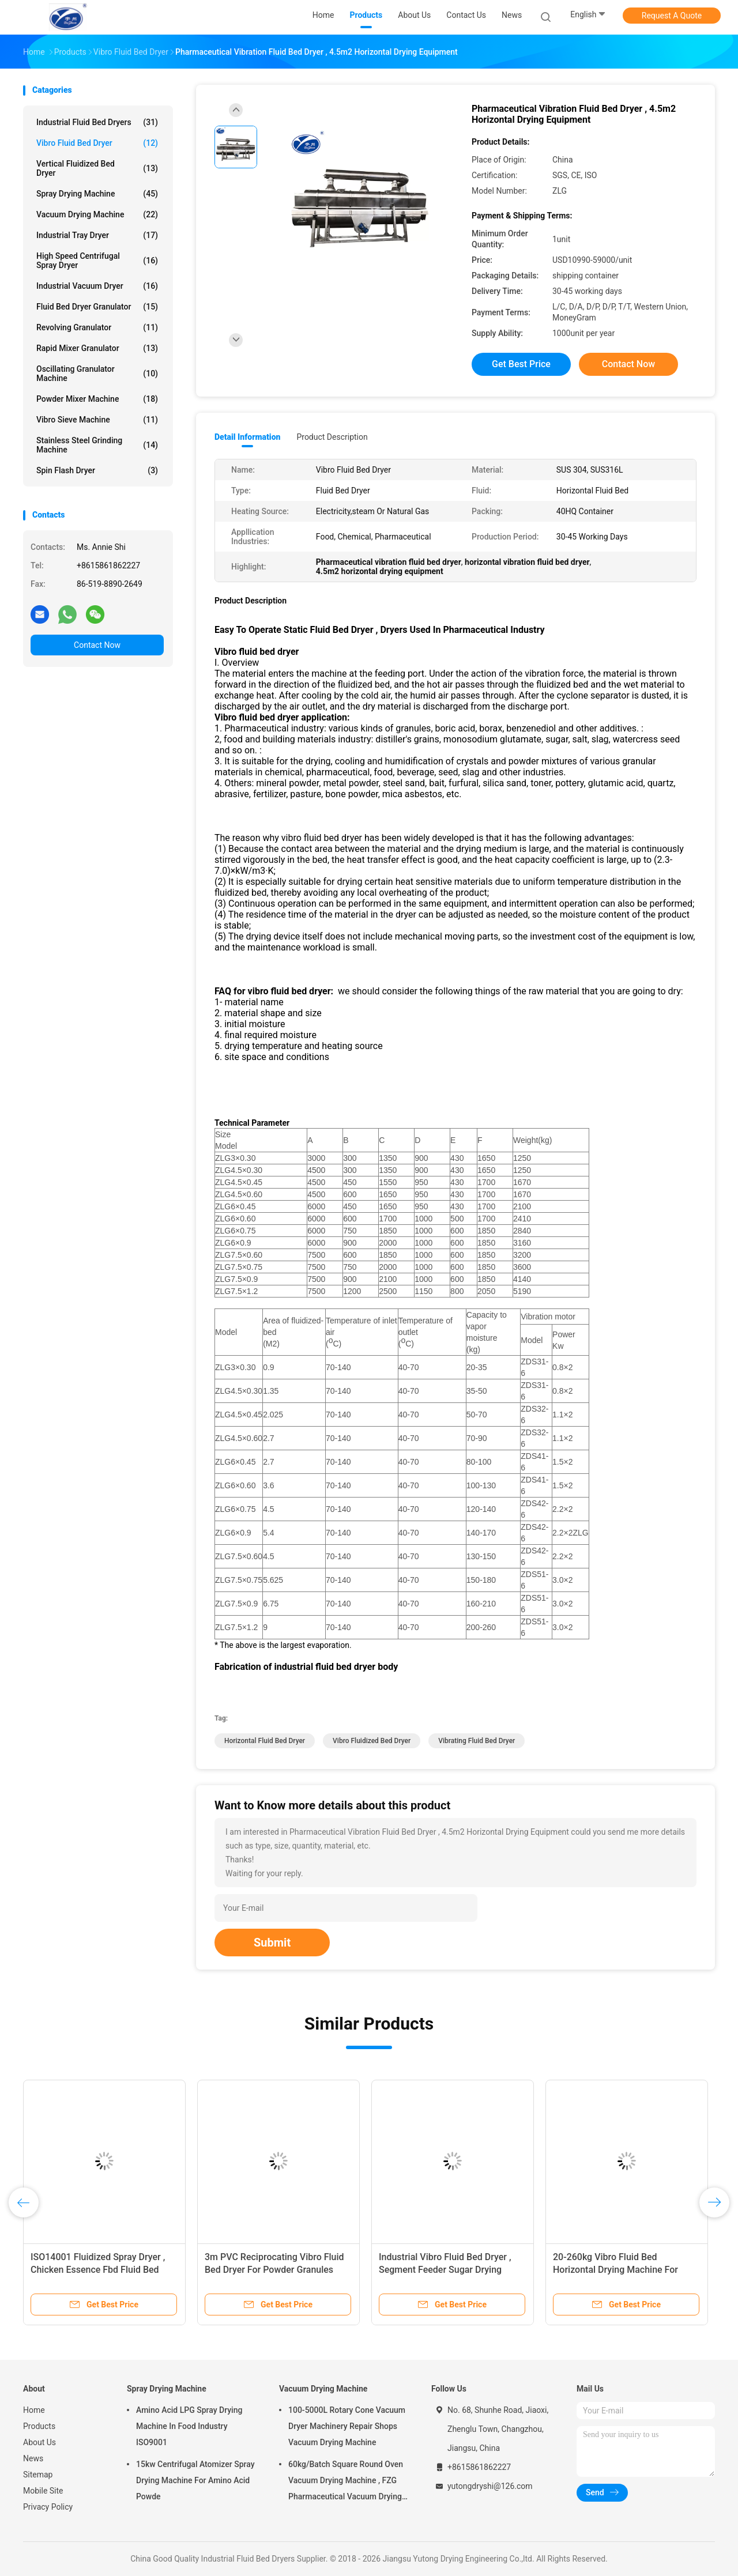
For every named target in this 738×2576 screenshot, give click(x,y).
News (33, 2458)
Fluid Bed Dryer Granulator (97, 306)
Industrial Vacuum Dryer (97, 286)
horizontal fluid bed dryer (264, 1741)
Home (34, 2410)
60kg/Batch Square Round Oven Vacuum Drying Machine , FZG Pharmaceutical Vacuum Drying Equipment (345, 2482)
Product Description (331, 437)
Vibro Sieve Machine (97, 419)
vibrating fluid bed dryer (476, 1741)
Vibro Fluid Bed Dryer (97, 143)
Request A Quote (672, 15)
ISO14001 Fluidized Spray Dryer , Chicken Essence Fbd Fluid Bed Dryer (98, 2269)
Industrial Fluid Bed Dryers (97, 122)
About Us (39, 2442)
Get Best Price (521, 364)
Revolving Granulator (97, 327)
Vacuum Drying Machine (97, 214)
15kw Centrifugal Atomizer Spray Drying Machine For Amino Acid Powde (195, 2480)
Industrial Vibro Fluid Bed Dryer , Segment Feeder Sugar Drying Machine (445, 2269)
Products (39, 2426)
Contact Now (97, 645)
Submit (272, 1942)
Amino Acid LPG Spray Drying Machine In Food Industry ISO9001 (189, 2426)
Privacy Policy (48, 2506)
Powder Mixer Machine (97, 399)
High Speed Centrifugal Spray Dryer (97, 260)
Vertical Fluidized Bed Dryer (97, 168)
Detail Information (247, 437)
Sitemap (37, 2474)
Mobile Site (43, 2490)
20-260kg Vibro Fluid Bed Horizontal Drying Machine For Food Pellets (615, 2269)
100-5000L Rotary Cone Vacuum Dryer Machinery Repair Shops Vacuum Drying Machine (346, 2426)
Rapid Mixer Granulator (97, 348)
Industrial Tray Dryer (97, 235)
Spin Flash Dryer (97, 470)
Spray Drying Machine (97, 193)
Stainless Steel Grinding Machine (97, 445)
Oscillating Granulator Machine (97, 373)
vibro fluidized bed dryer (372, 1741)
